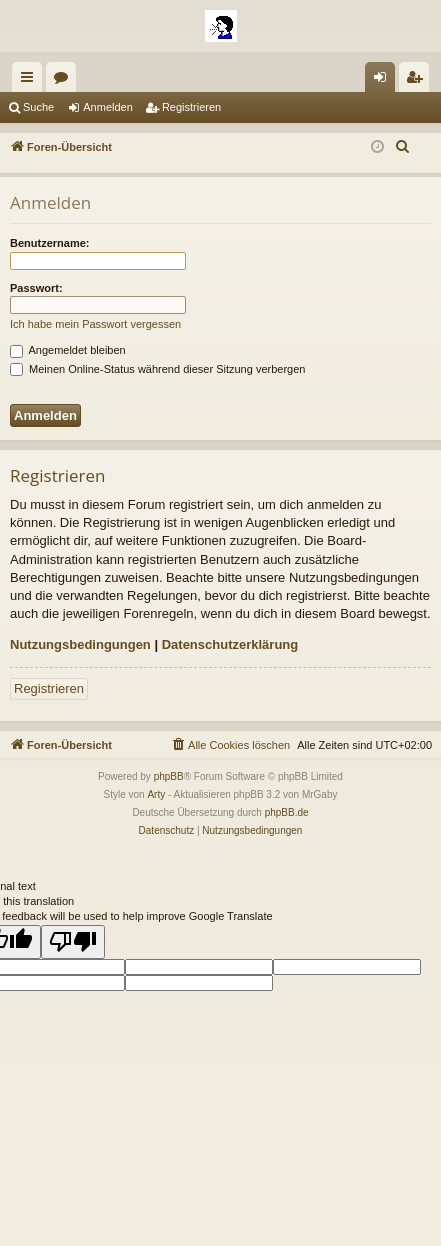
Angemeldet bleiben (68, 350)
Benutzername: (49, 243)
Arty (156, 794)
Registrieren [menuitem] (418, 81)
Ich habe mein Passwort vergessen (95, 324)
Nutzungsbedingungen (80, 644)
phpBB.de (287, 812)
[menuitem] (403, 147)
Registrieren (191, 107)
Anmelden (108, 107)
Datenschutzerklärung (230, 644)
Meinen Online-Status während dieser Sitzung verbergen (157, 369)
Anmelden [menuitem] (384, 81)
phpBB (169, 776)
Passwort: (36, 288)
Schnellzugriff (31, 81)
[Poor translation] (73, 942)
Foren (65, 81)
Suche (38, 107)
